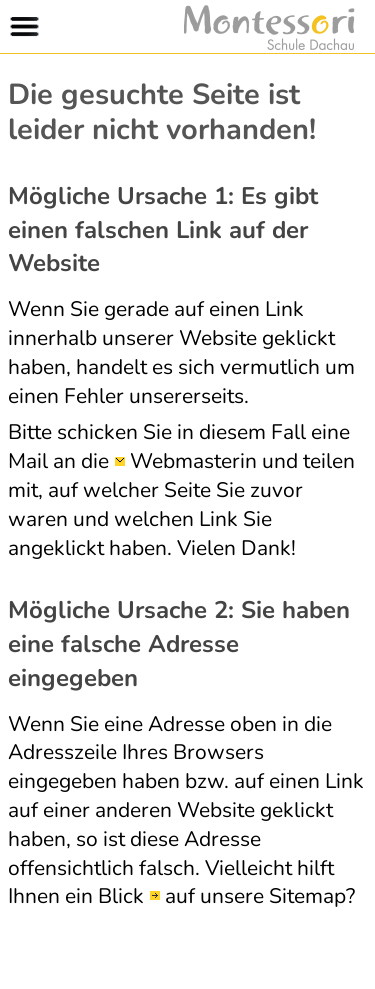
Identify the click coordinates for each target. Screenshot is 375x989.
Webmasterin (193, 461)
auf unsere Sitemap (255, 896)
